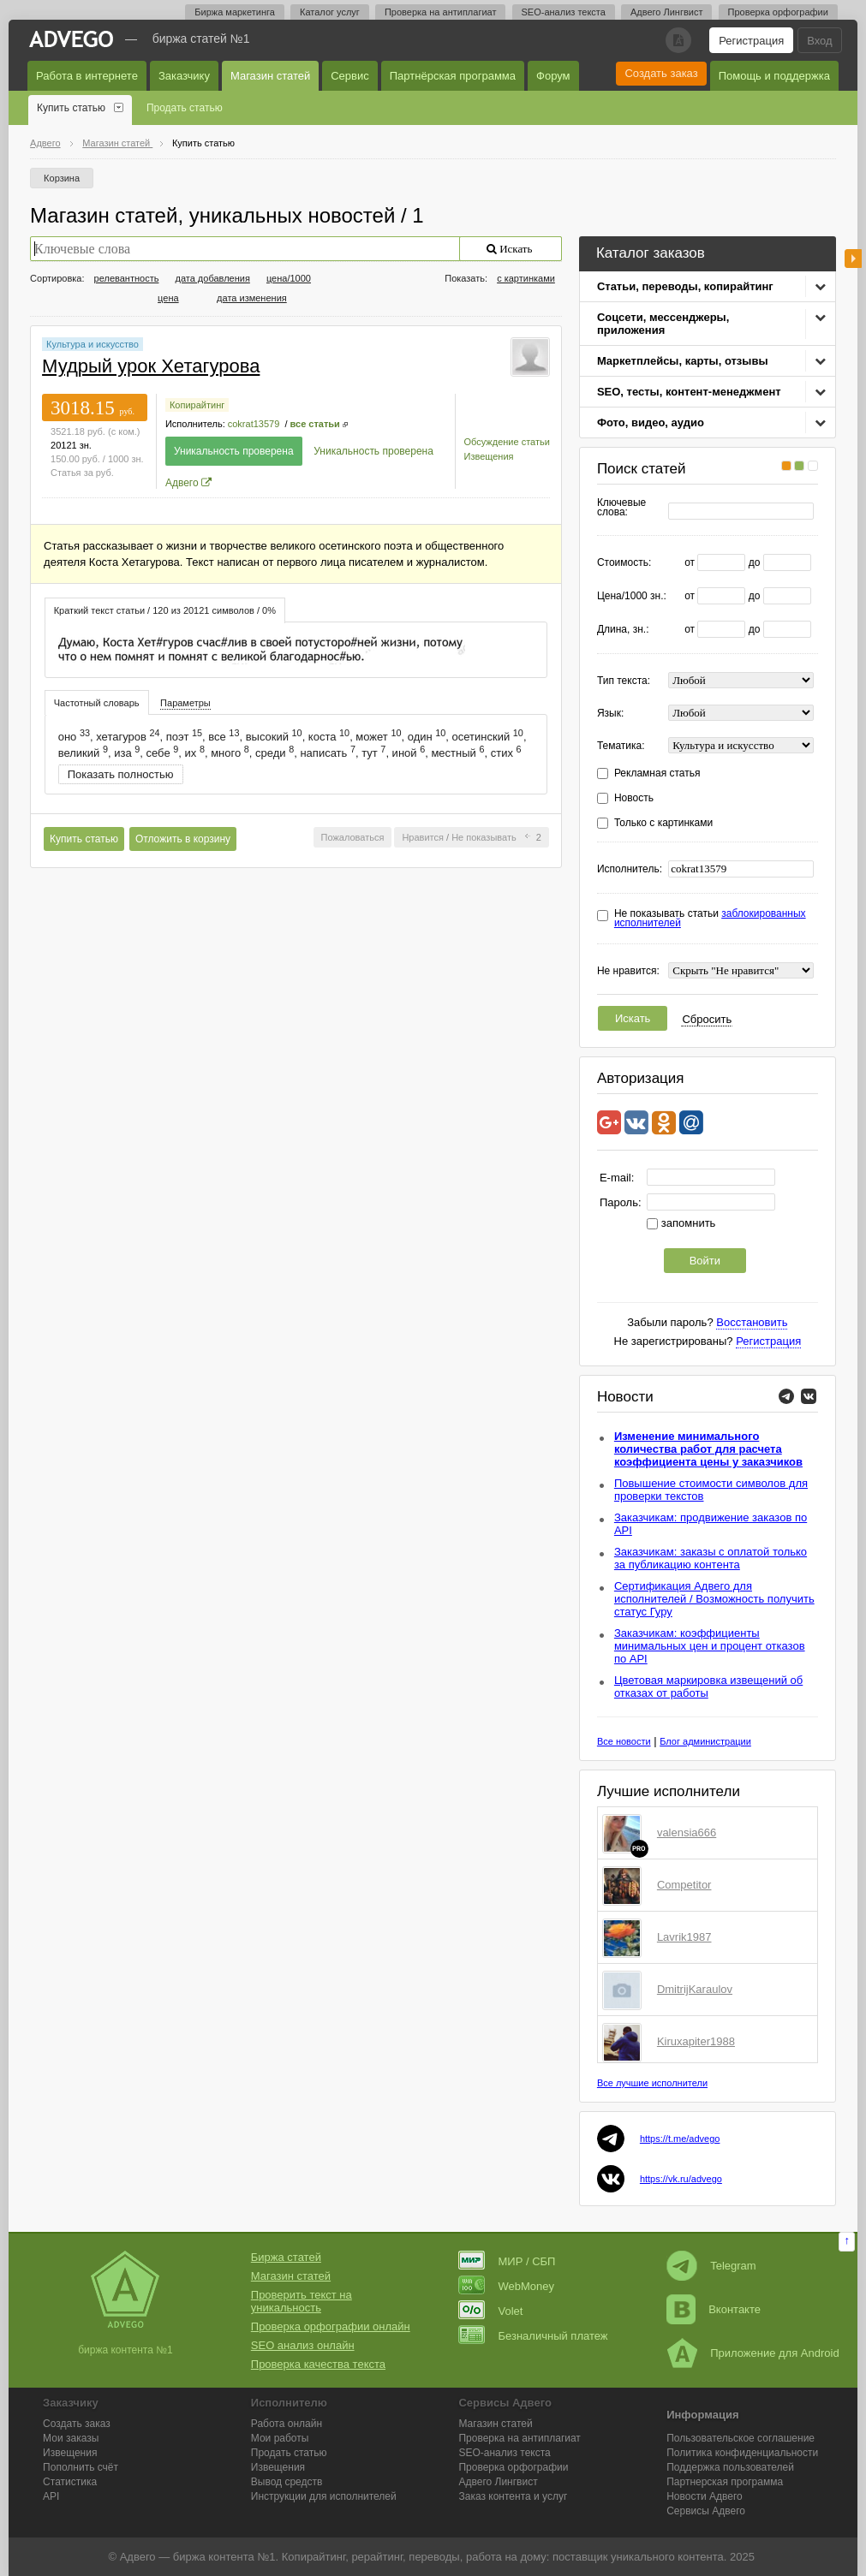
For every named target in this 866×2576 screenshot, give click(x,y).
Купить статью (71, 108)
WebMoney (506, 2286)
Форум (553, 75)
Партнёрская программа (453, 75)
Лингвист (497, 2482)
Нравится (423, 837)
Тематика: (621, 746)
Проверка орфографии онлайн (330, 2326)
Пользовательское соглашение (740, 2438)
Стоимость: (624, 563)
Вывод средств (287, 2482)
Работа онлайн (286, 2424)
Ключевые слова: (621, 507)
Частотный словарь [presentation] (97, 703)
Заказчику (184, 75)
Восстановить (751, 1322)
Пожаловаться (353, 837)
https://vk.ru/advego (681, 2179)
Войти (705, 1260)
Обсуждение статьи (507, 442)
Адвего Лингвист (666, 12)
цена (168, 298)
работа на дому (506, 2556)
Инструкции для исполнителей (324, 2496)
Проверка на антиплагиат (441, 12)
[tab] (165, 610)
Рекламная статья (657, 773)
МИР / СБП (506, 2261)
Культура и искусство (92, 344)
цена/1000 (288, 278)
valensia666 (686, 1832)
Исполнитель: (629, 869)
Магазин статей (270, 75)
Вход (819, 40)
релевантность (126, 278)
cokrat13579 (254, 424)
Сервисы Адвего (705, 2511)
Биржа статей (286, 2257)
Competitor (684, 1884)
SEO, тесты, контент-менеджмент (689, 391)
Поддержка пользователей (730, 2467)
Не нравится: (628, 971)
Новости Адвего (704, 2496)
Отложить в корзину (182, 839)
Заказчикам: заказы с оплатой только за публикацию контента (710, 1558)
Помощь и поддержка (774, 75)
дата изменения (252, 298)
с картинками (526, 278)
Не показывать (484, 837)
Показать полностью (121, 774)
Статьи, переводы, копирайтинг (685, 286)
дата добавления (212, 278)
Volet (490, 2311)
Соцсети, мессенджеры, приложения (663, 323)
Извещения (489, 456)
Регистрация (751, 40)
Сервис (350, 75)
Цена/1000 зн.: (631, 596)
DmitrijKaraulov (694, 1989)
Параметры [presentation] (185, 703)
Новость (634, 798)
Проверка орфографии (778, 12)
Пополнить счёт (80, 2467)
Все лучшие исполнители (652, 2083)
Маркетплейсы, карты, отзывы (682, 360)
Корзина (62, 178)
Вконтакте (713, 2309)
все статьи (315, 424)
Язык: (610, 713)
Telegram (711, 2265)
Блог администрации (705, 1741)
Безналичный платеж (532, 2335)
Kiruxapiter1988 (696, 2041)
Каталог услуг (330, 12)
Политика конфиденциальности (742, 2453)
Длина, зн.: (623, 629)
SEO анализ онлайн (303, 2345)
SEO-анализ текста (564, 12)
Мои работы (280, 2438)
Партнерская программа (724, 2482)
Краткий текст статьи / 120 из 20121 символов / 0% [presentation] (165, 610)
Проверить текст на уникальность (301, 2301)
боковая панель (853, 258)
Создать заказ (660, 73)
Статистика (70, 2482)
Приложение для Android (752, 2353)
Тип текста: (623, 681)
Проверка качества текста (318, 2364)
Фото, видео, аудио (650, 422)
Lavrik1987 (684, 1937)
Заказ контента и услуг (512, 2496)
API (51, 2496)
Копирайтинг (197, 405)
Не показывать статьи (710, 918)
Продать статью (184, 108)
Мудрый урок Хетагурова (151, 366)
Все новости (624, 1741)
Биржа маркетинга (234, 12)
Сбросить (707, 1019)
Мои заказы (71, 2438)
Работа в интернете (87, 75)
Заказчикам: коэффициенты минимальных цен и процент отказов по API (709, 1646)
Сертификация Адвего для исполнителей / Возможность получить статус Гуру (714, 1599)
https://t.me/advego (680, 2138)
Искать (633, 1018)
